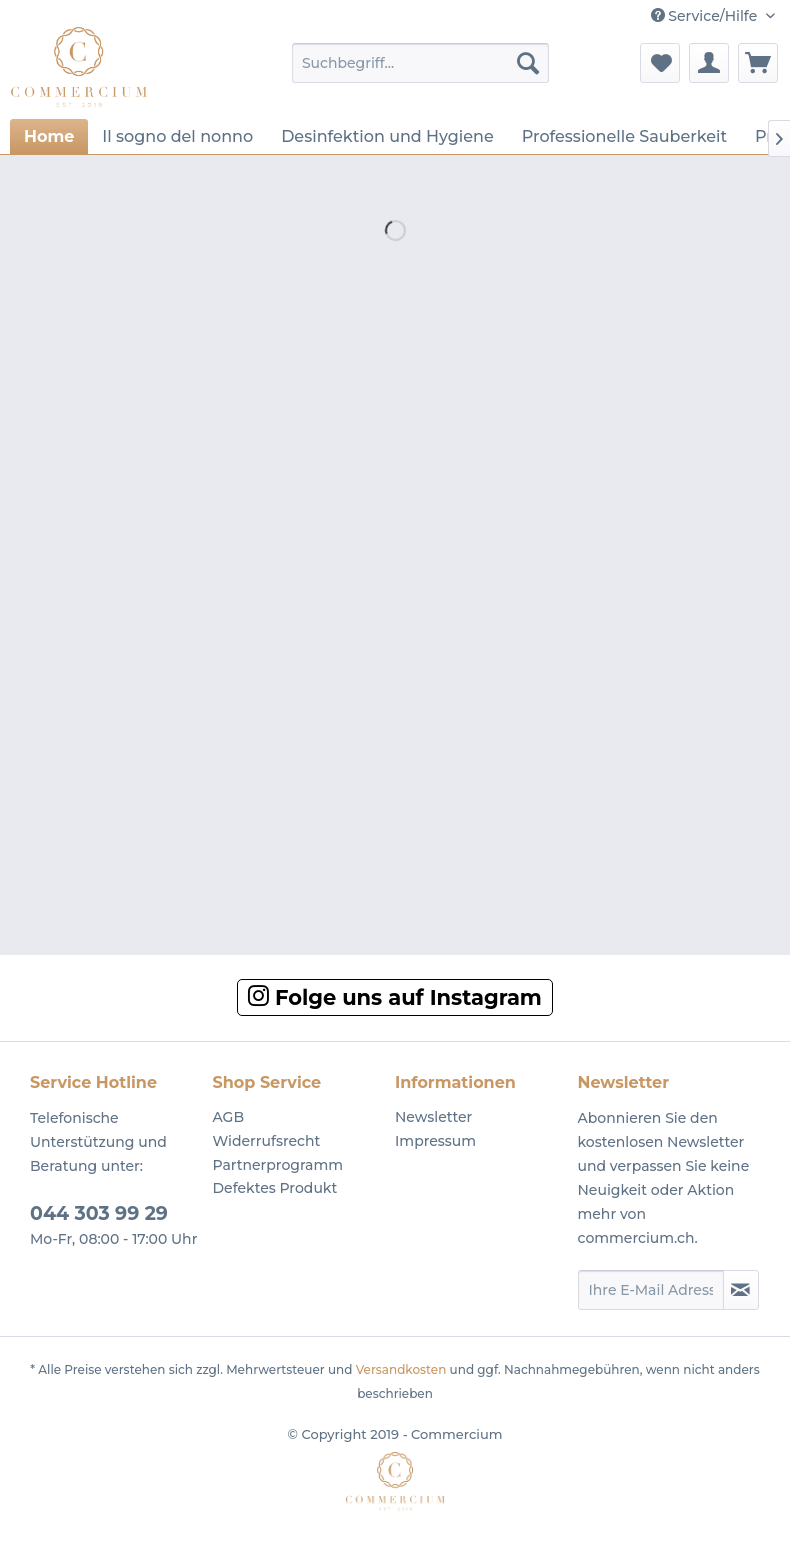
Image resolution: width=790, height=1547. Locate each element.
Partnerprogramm (278, 1165)
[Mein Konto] (709, 63)
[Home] (49, 136)
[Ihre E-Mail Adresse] (651, 1290)
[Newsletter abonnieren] (741, 1290)
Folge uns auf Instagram (395, 997)
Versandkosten (401, 1369)
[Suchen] (528, 63)
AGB (229, 1117)
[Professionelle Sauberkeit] (624, 136)
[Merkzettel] (660, 63)
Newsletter (433, 1117)
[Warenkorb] (758, 63)
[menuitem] (420, 63)
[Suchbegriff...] (420, 63)
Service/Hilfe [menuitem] (706, 16)
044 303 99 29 (99, 1213)
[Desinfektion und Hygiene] (387, 136)
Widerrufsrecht (267, 1141)
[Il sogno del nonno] (177, 136)
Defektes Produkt (275, 1188)
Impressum (435, 1141)
